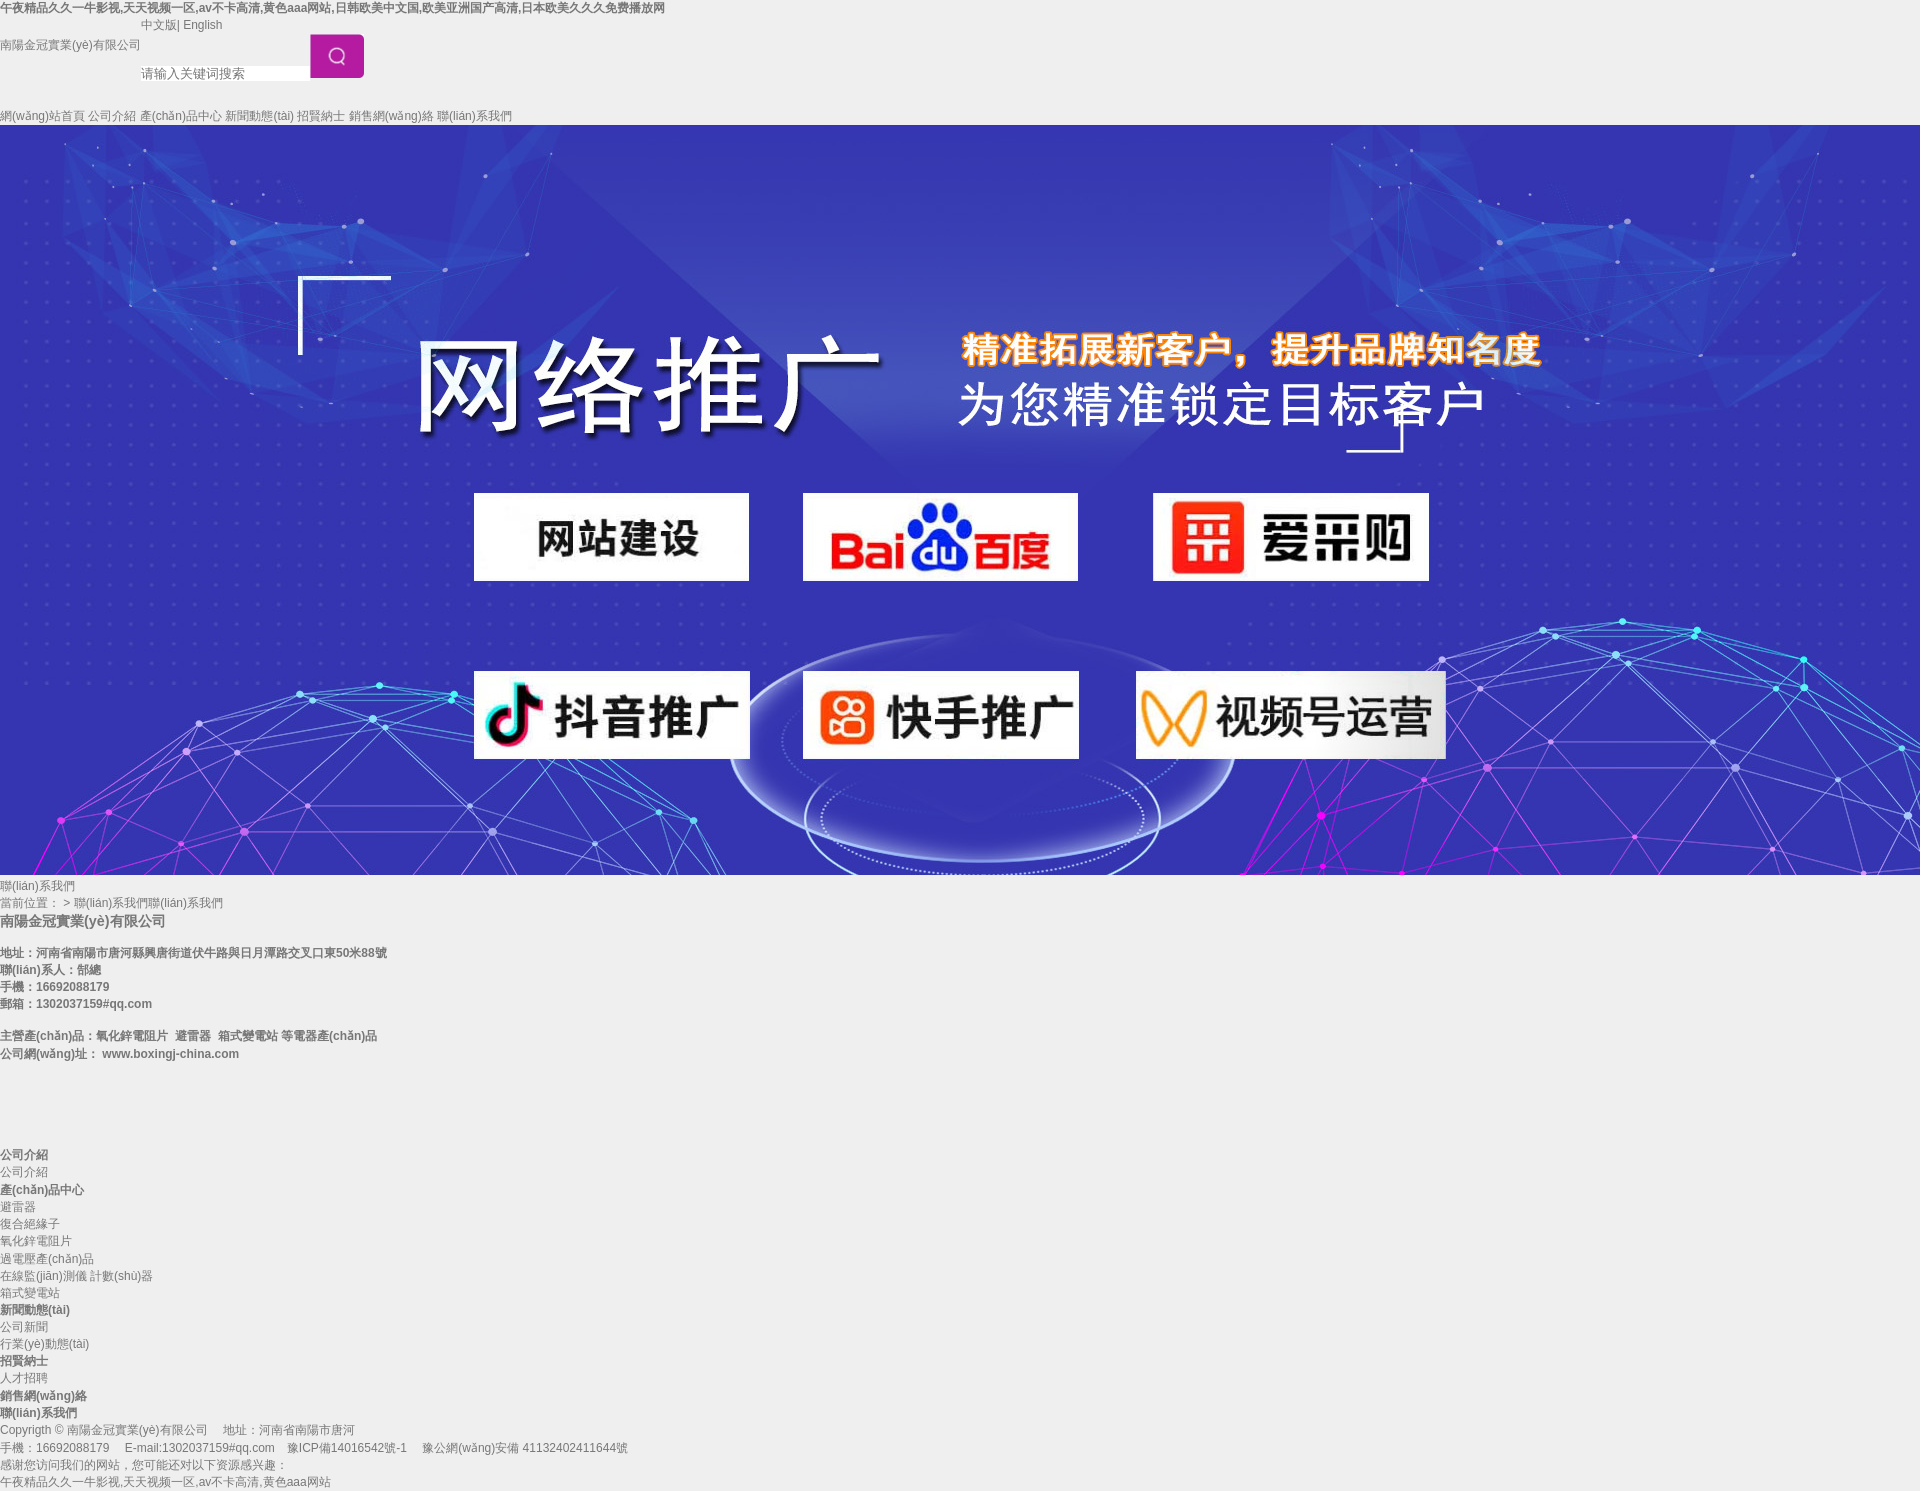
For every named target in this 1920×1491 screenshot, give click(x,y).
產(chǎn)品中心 (181, 116)
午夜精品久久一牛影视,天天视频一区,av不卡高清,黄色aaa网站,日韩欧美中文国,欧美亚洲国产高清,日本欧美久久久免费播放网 (332, 8)
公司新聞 (24, 1327)
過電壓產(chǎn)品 (47, 1259)
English (202, 25)
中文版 (159, 25)
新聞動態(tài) (259, 116)
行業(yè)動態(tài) (44, 1344)
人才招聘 (24, 1378)
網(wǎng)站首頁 (42, 116)
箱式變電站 (30, 1293)
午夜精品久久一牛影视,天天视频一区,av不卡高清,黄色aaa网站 (165, 1482)
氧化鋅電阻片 (36, 1241)
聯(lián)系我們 (474, 116)
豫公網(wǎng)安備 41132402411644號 (525, 1448)
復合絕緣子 (30, 1224)
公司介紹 (112, 116)
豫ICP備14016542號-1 (347, 1448)
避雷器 (18, 1207)
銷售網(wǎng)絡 (391, 116)
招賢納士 (321, 116)
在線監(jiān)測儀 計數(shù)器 (76, 1276)
